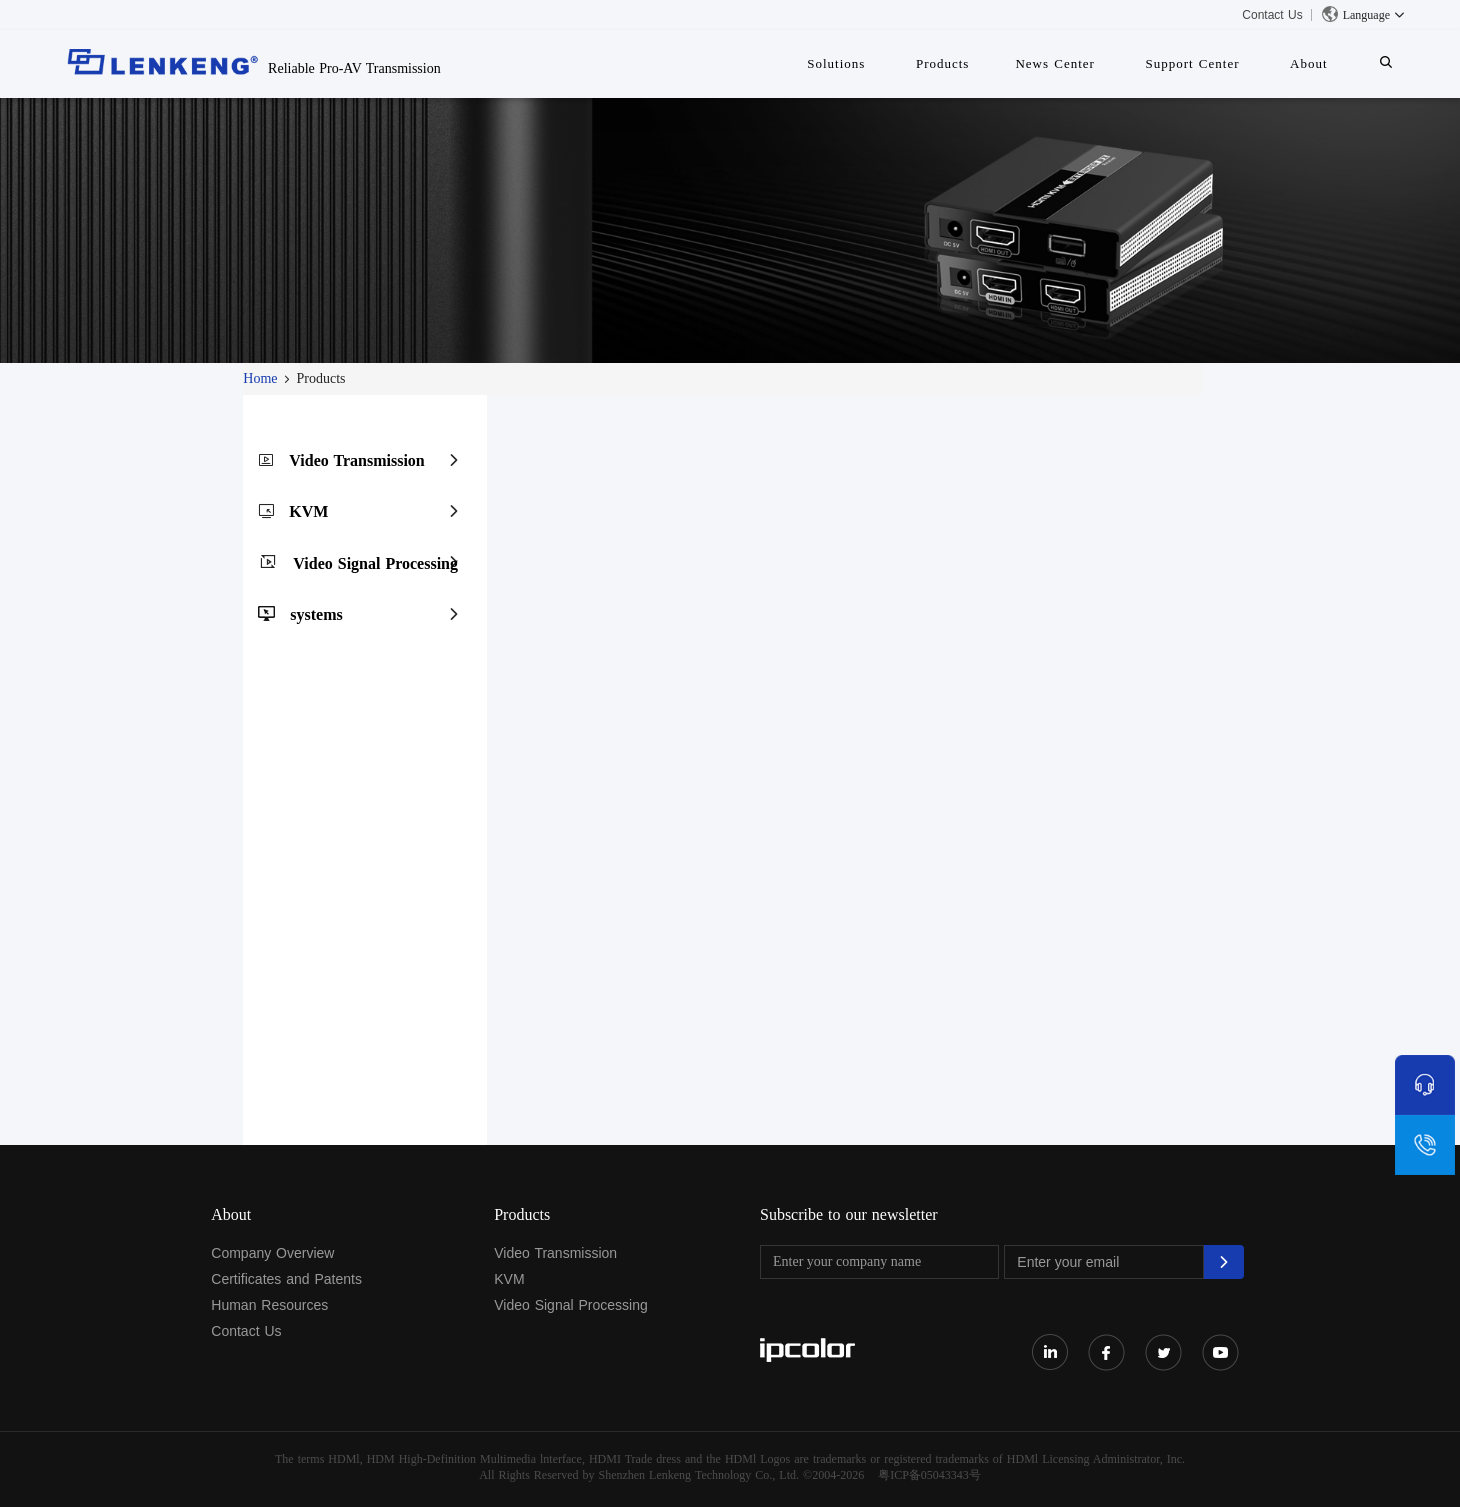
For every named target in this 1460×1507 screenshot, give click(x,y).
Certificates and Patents (286, 1279)
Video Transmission (356, 460)
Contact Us (1272, 15)
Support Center (1217, 63)
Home (260, 378)
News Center (1090, 63)
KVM (308, 511)
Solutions (891, 63)
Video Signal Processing (375, 563)
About (1324, 63)
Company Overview (272, 1253)
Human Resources (269, 1305)
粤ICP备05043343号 (929, 1475)
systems (316, 614)
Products (988, 63)
